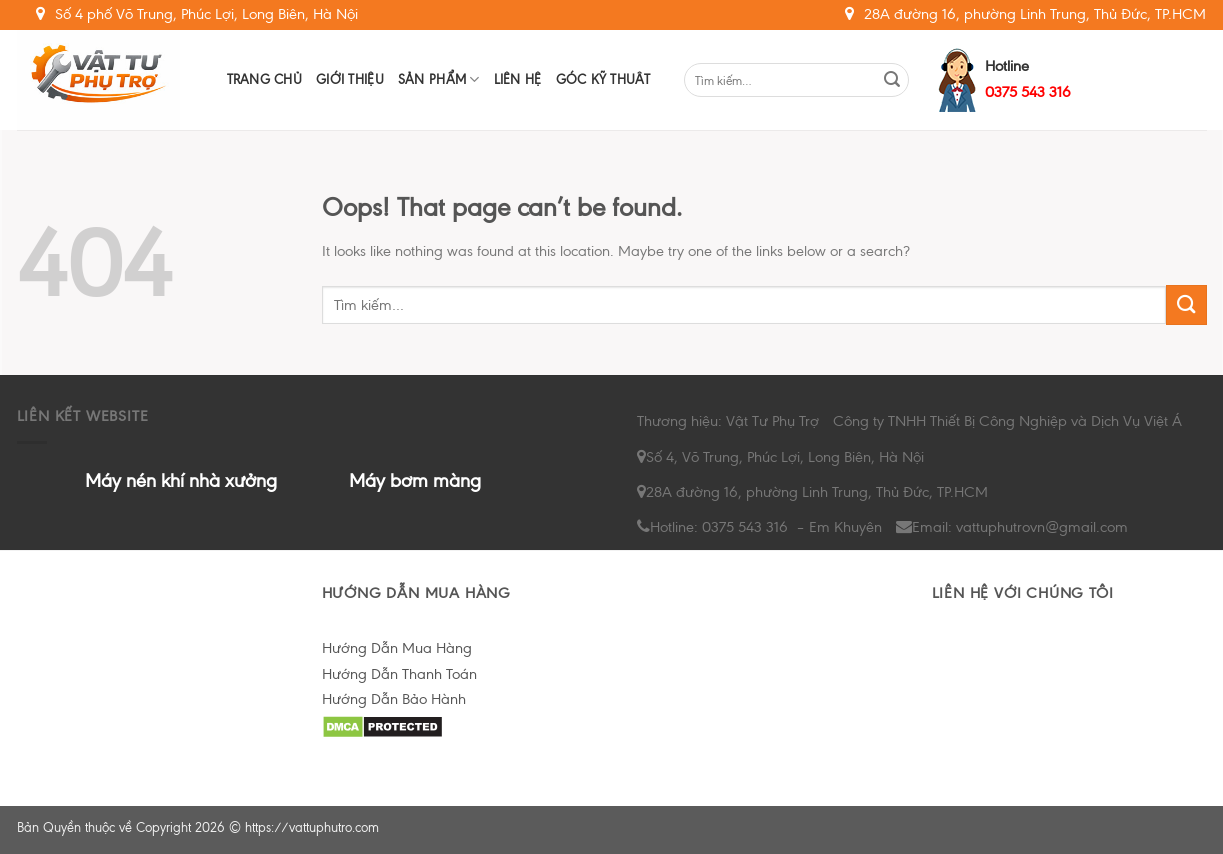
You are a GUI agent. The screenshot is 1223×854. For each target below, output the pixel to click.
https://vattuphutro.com (312, 827)
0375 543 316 (1028, 92)
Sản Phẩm (439, 79)
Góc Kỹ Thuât (603, 79)
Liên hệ (518, 79)
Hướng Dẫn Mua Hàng (397, 648)
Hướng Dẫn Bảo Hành (394, 699)
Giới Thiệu (350, 79)
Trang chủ (265, 79)
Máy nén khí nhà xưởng (181, 480)
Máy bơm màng (415, 480)
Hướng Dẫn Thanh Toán (399, 674)
